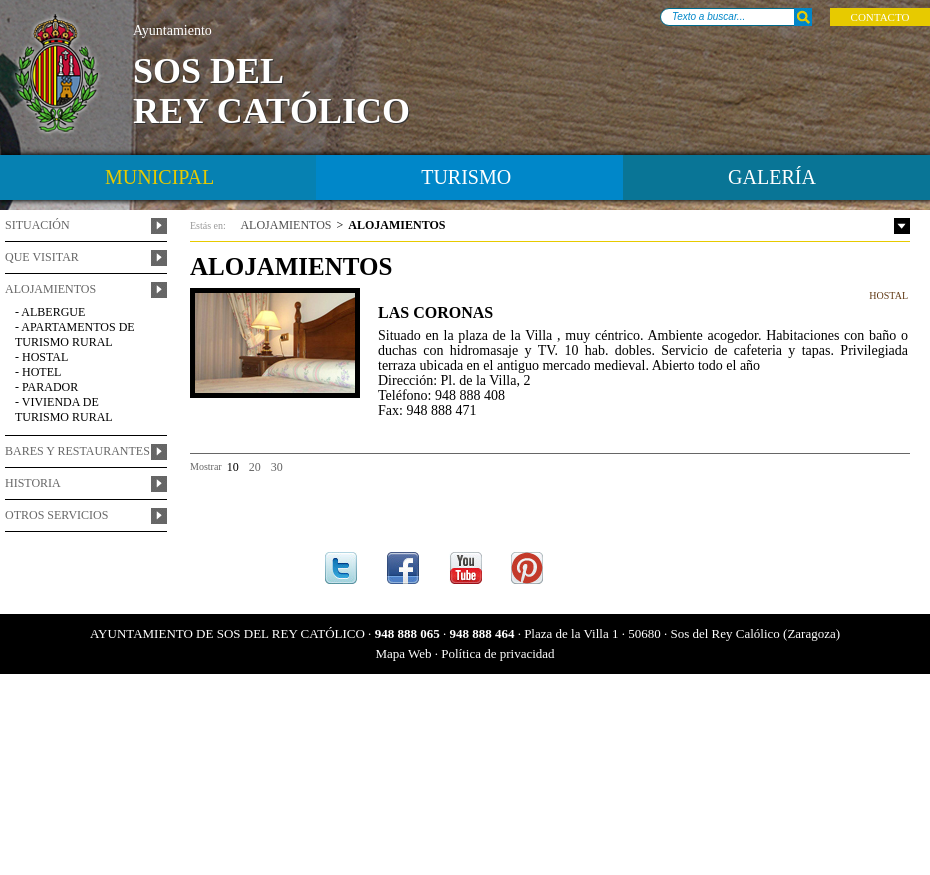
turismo (466, 177)
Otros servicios (56, 515)
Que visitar (42, 257)
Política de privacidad (497, 653)
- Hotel (38, 372)
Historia (33, 483)
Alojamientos (50, 289)
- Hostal (41, 357)
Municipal (159, 177)
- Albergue (50, 312)
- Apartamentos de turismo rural (75, 334)
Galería (772, 177)
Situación (37, 225)
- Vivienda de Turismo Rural (64, 409)
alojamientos (285, 225)
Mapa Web (403, 653)
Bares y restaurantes (77, 451)
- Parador (46, 387)
